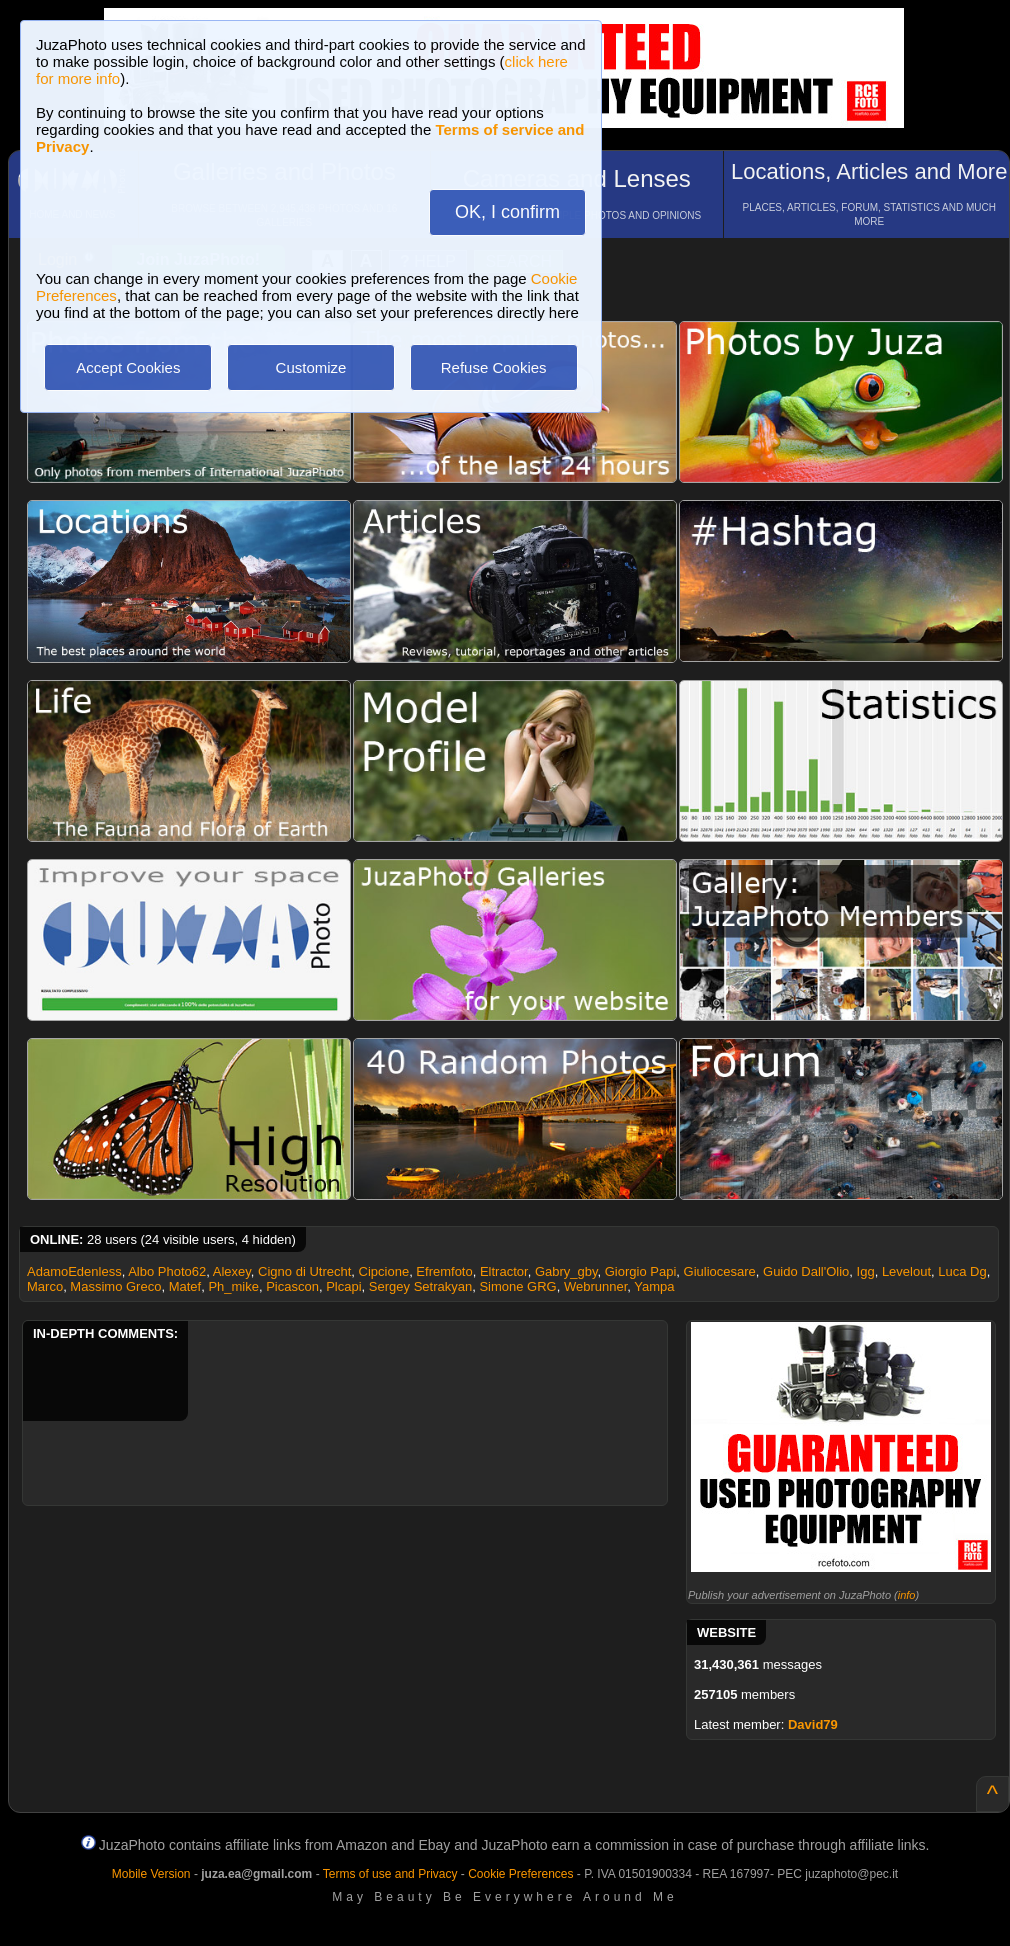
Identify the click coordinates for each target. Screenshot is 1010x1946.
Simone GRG (517, 1286)
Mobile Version (151, 1874)
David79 (813, 1724)
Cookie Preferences (520, 1874)
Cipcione (384, 1271)
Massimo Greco (115, 1286)
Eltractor (504, 1271)
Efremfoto (444, 1271)
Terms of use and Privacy (390, 1874)
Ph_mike (233, 1286)
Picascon (292, 1286)
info (907, 1595)
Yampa (654, 1286)
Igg (866, 1271)
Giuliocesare (720, 1271)
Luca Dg (962, 1271)
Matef (185, 1286)
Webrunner (595, 1286)
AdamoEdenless (74, 1271)
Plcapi (343, 1286)
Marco (45, 1286)
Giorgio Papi (641, 1271)
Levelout (906, 1271)
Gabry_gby (566, 1271)
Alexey (232, 1271)
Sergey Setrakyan (420, 1286)
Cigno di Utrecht (304, 1271)
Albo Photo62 (167, 1271)
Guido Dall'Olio (806, 1271)
